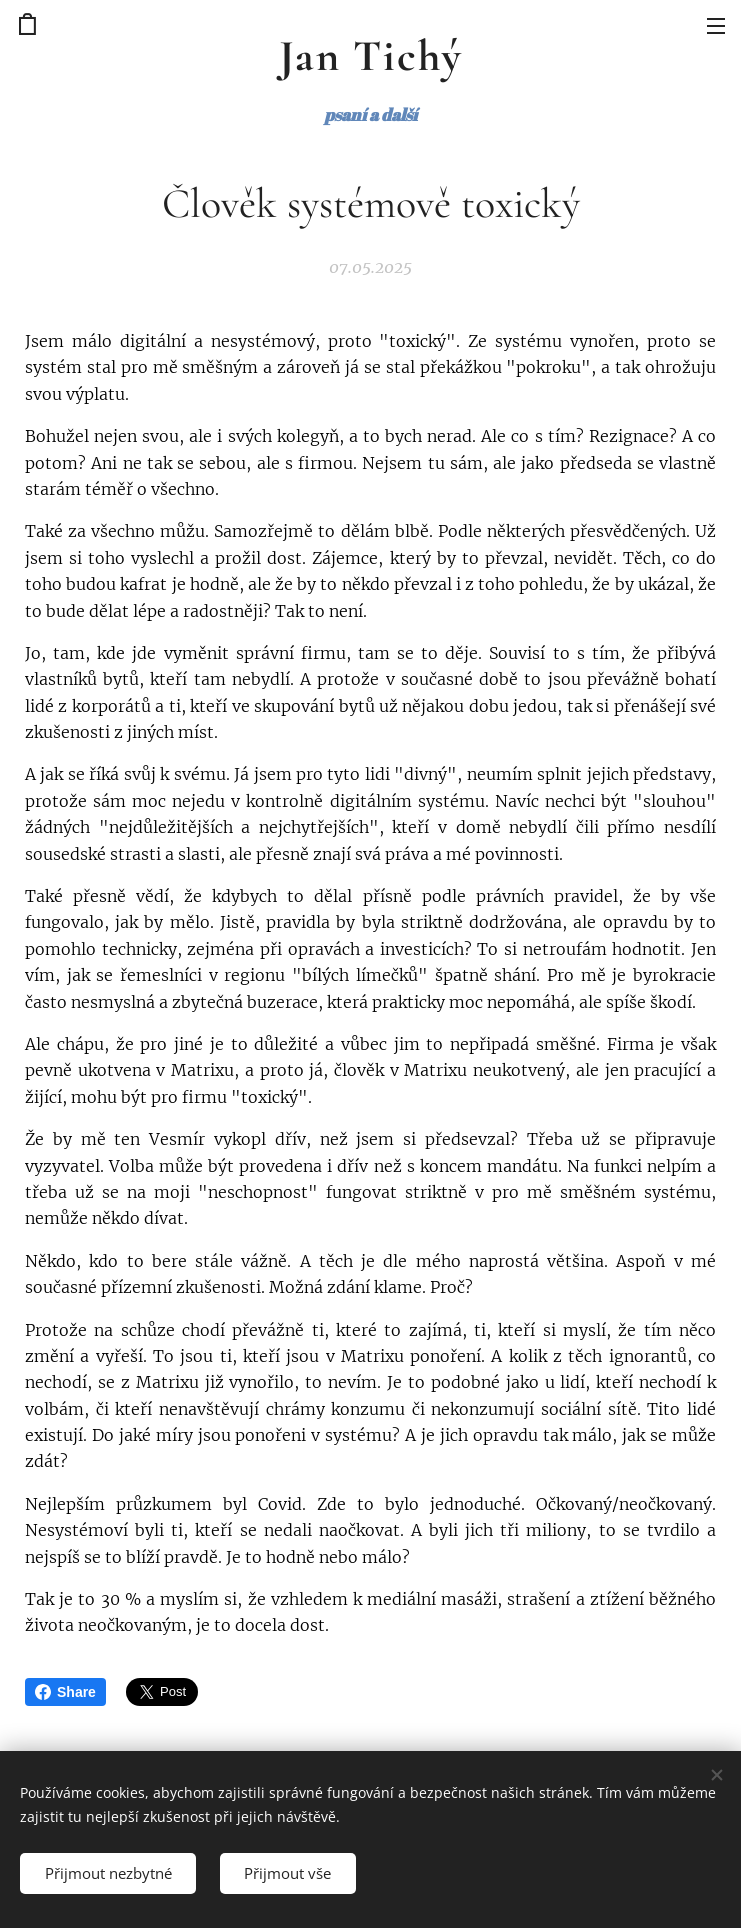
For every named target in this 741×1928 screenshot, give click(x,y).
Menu (716, 26)
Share (65, 1692)
